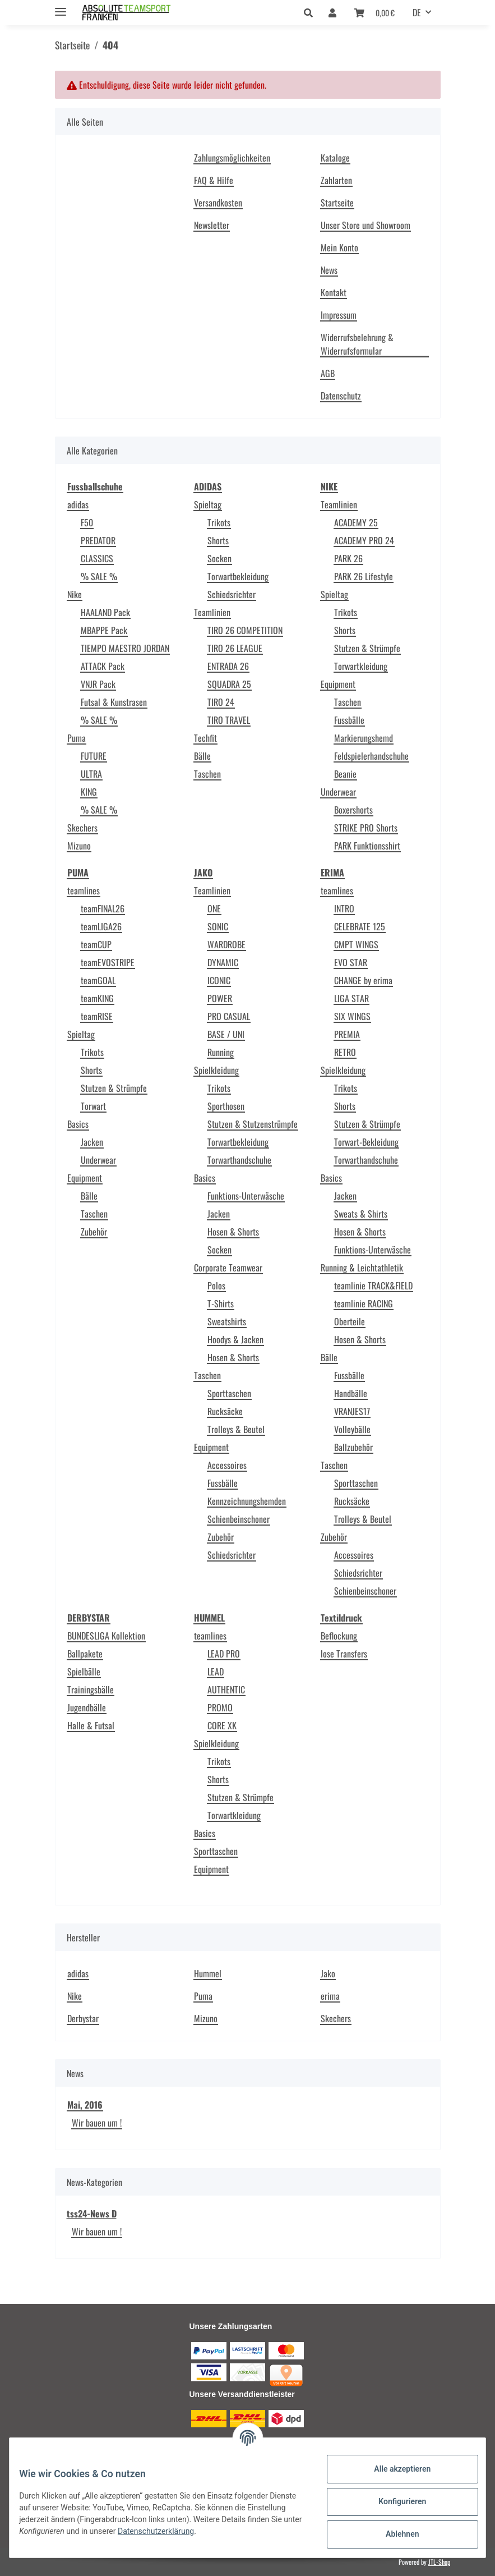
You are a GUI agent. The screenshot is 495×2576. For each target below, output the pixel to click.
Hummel (207, 1973)
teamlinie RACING (363, 1303)
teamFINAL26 (102, 908)
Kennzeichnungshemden (246, 1501)
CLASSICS (97, 558)
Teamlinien (212, 612)
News (329, 270)
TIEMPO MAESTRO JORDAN (125, 648)
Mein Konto (339, 247)
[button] (311, 12)
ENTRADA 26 (228, 666)
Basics (78, 1124)
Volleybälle (352, 1429)
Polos (216, 1285)
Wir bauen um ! (97, 2122)
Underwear (338, 791)
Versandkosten (218, 202)
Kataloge (335, 157)
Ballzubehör (353, 1447)
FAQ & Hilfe (213, 180)
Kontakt (333, 292)
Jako (328, 1973)
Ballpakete (85, 1653)
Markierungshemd (363, 738)
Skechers (82, 827)
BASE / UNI (225, 1034)
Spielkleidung (216, 1070)
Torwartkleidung (360, 666)
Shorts (218, 540)
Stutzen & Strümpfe (367, 648)
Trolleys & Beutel (236, 1429)
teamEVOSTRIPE (108, 962)
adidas (78, 504)
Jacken (92, 1142)
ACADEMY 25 (356, 522)
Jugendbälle (86, 1707)
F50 (87, 522)
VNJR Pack (98, 684)
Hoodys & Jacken (235, 1339)
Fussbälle (349, 720)
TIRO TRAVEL (228, 720)
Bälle (202, 756)
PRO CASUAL (228, 1016)
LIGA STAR (351, 998)
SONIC (217, 926)
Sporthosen (225, 1106)
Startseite (337, 202)
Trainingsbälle (90, 1689)
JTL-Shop (439, 2561)
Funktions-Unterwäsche (245, 1195)
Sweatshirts (226, 1321)
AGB (328, 373)
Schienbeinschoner (238, 1519)
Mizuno (79, 845)
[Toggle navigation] (60, 7)
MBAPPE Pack (104, 630)
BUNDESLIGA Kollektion (106, 1635)
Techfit (205, 738)
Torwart (93, 1106)
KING (89, 791)
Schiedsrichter (231, 594)
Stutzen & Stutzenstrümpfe (252, 1124)
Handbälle (350, 1393)
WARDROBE (226, 944)
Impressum (339, 315)
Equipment (338, 684)
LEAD (215, 1671)
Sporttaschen (229, 1393)
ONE (214, 908)
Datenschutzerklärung (220, 2531)
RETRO (345, 1052)
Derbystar (83, 2018)
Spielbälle (83, 1671)
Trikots (218, 522)
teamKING (97, 998)
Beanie (345, 773)
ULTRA (91, 773)
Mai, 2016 (85, 2104)
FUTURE (94, 756)
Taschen (207, 773)
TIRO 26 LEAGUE (234, 648)
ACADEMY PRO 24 (364, 540)
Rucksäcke (225, 1411)
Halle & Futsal (90, 1725)
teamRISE (97, 1016)
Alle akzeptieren (394, 2468)
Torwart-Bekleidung (366, 1142)
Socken (219, 558)
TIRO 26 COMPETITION (245, 630)
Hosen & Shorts (233, 1231)
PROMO (220, 1707)
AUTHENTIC (226, 1689)
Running (220, 1052)
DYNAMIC (222, 962)
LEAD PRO (223, 1653)
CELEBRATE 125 (359, 926)
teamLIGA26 (101, 926)
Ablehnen (393, 2533)
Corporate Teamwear (228, 1267)
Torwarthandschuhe (239, 1160)
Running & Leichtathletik (362, 1267)
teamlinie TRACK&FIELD (373, 1285)
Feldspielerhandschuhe (371, 756)
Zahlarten (336, 180)
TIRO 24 (220, 702)
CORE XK (222, 1725)
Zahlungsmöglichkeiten (232, 157)
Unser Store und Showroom (365, 225)
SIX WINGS (352, 1016)
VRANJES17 (352, 1411)
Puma (76, 738)
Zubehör (94, 1231)
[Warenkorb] (374, 12)
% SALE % (99, 576)
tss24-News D (92, 2213)
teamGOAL (98, 980)
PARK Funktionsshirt (367, 845)
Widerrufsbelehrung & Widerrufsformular (357, 343)
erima (330, 1996)
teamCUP (96, 944)
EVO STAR (350, 962)
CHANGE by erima (363, 980)
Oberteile (349, 1321)
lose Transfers (344, 1653)
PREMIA (347, 1034)
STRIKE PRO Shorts (365, 827)
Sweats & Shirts (360, 1213)
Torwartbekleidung (238, 576)
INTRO (344, 908)
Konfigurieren (394, 2501)
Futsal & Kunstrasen (114, 702)
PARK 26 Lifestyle (363, 576)
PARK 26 (348, 558)
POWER (219, 998)
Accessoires (227, 1465)
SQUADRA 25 (229, 684)
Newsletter (211, 225)
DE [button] (417, 12)
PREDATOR (98, 540)
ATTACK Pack (102, 666)
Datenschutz (341, 395)
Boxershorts (353, 809)
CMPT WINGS (356, 944)
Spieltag (207, 504)
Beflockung (339, 1635)
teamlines (83, 890)
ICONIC (218, 980)
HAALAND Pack (105, 612)
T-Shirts (220, 1303)
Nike (74, 594)
